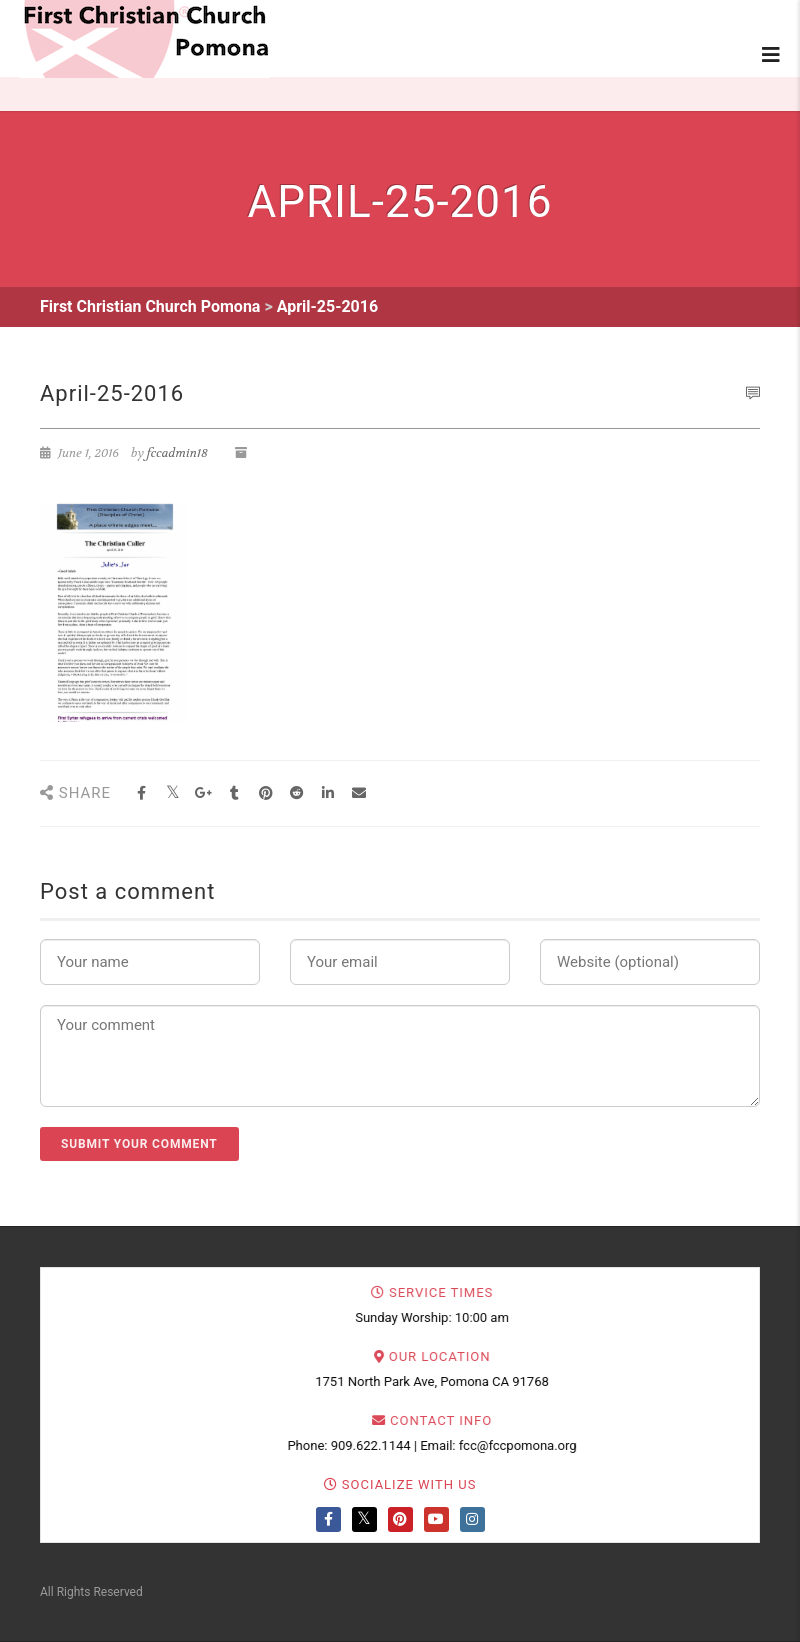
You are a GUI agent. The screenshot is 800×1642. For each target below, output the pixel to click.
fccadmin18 (177, 453)
